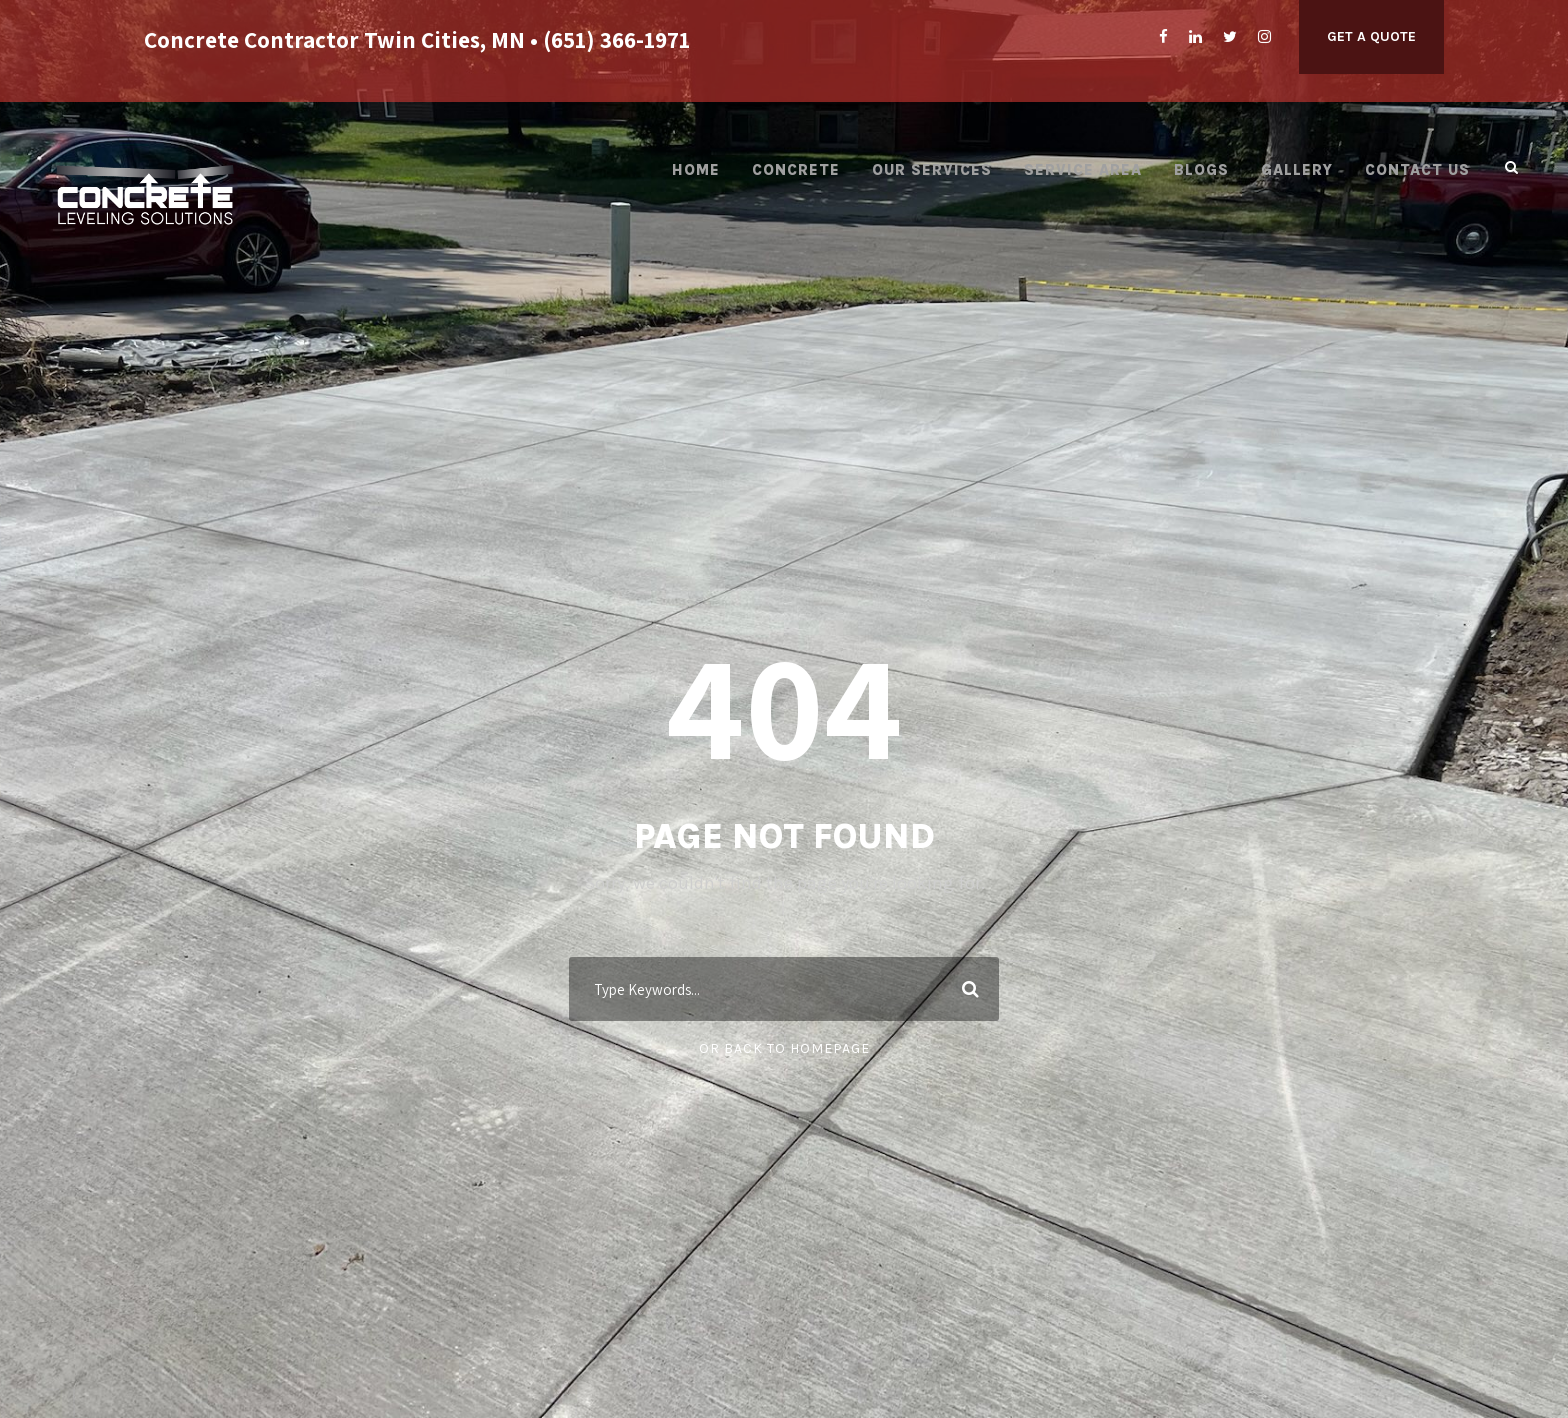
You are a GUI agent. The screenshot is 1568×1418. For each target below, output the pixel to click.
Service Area (1083, 170)
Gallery (1297, 170)
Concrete (796, 170)
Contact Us (1417, 170)
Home (696, 170)
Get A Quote (1371, 36)
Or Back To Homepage (784, 1048)
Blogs (1201, 170)
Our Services (932, 170)
